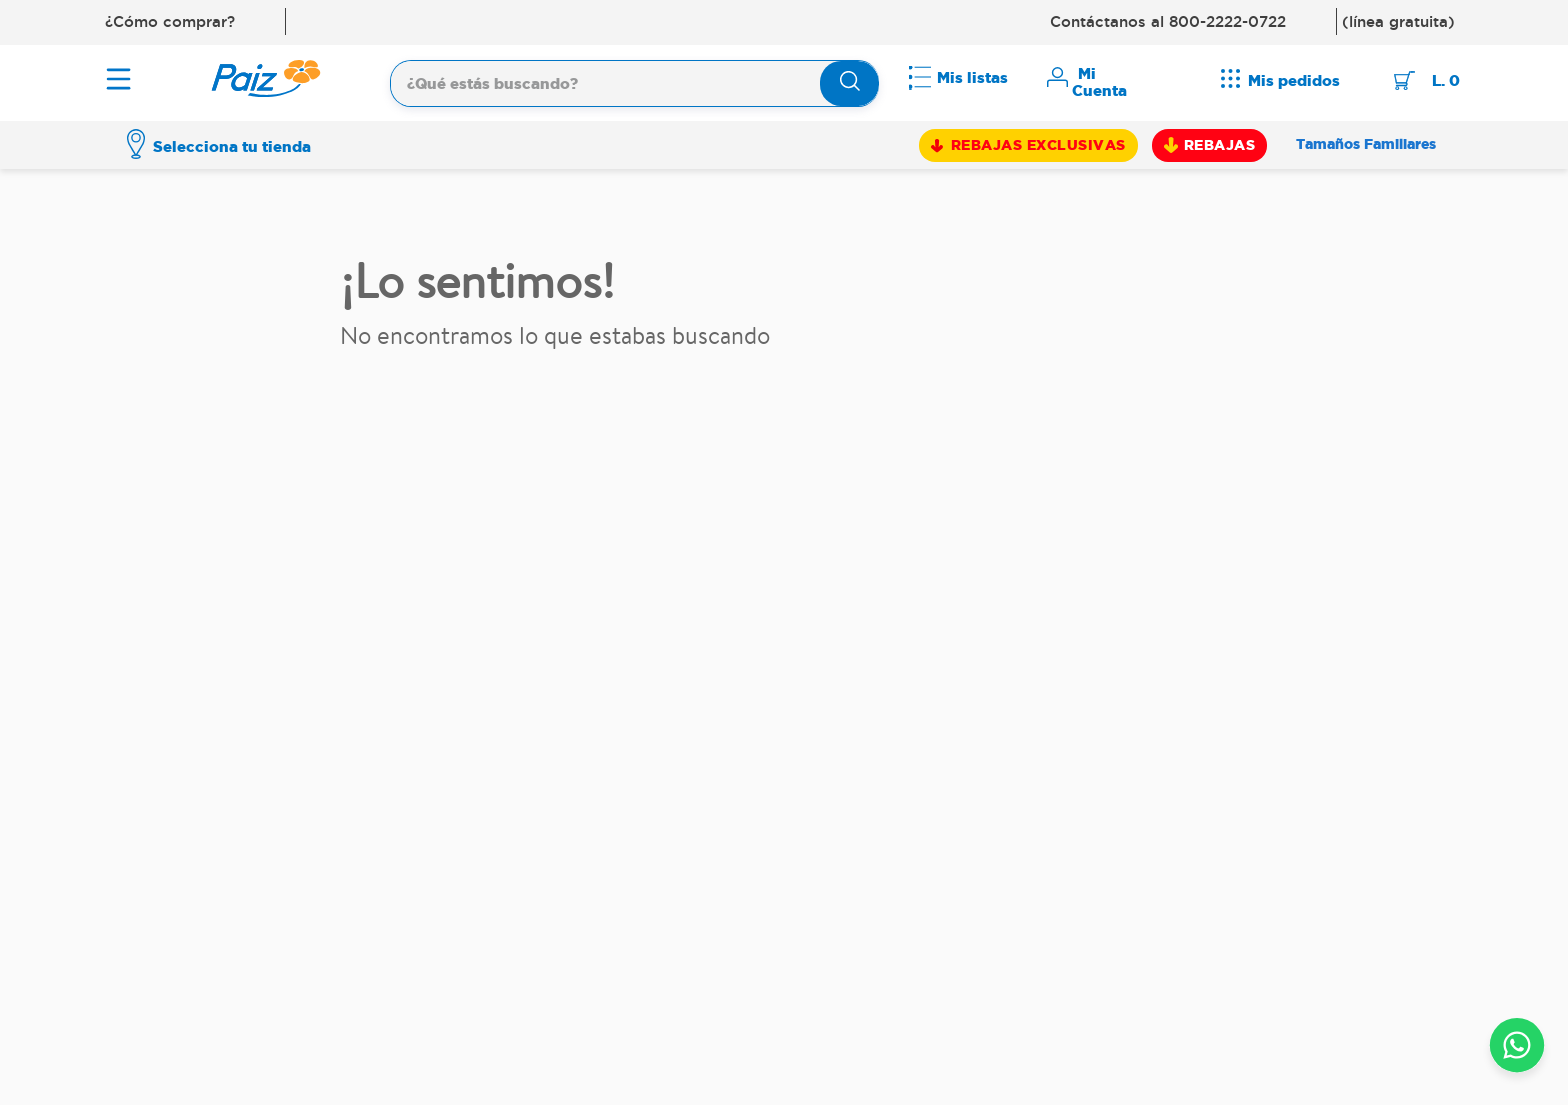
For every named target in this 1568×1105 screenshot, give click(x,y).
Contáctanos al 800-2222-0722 (1168, 21)
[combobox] (635, 81)
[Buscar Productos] (850, 83)
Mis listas (972, 77)
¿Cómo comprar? (170, 21)
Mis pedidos (1294, 80)
